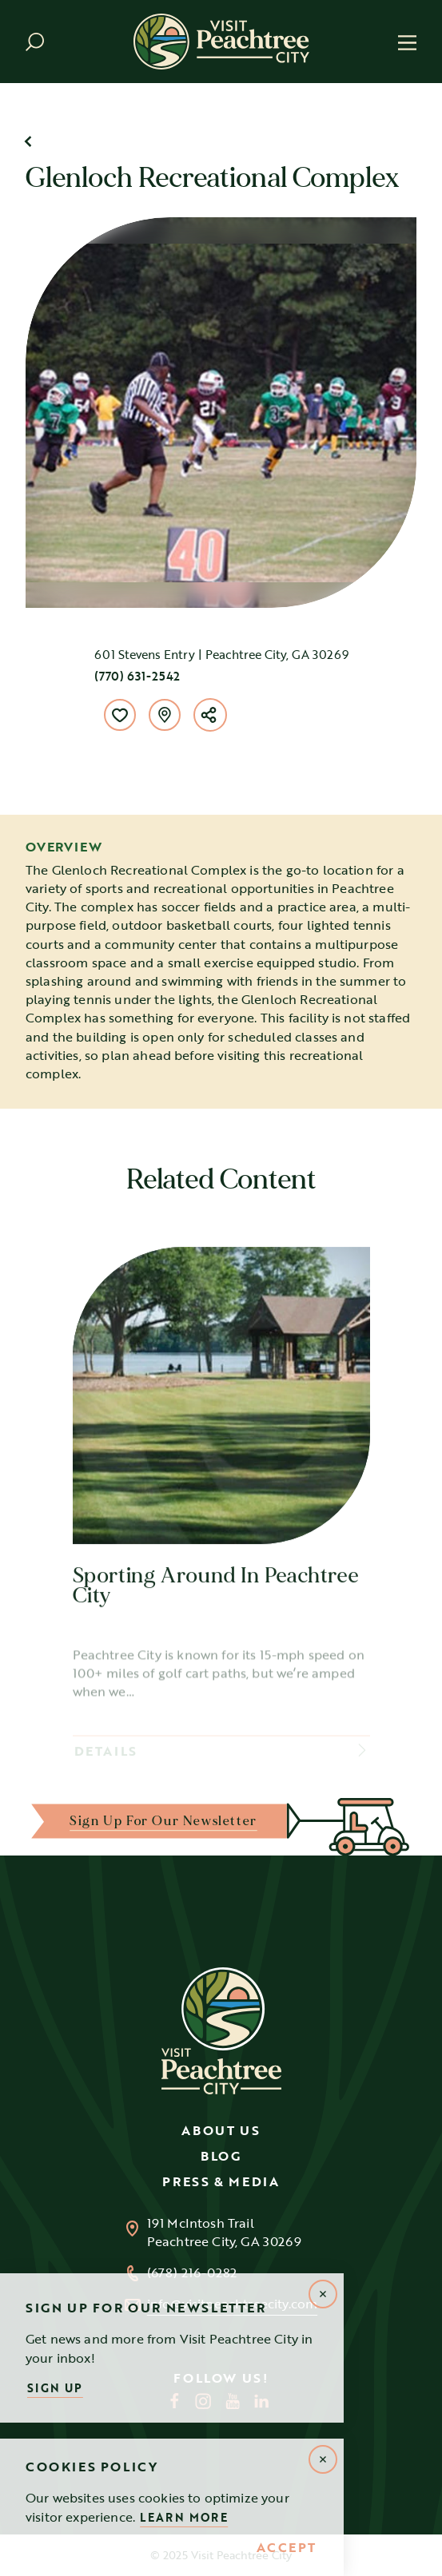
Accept (287, 2548)
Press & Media (220, 2181)
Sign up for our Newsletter (163, 1820)
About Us (220, 2130)
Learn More (184, 2517)
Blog (221, 2155)
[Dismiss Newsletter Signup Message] (323, 2294)
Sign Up (55, 2387)
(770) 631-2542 (137, 676)
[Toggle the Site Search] (35, 42)
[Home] (221, 41)
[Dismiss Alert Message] (323, 2459)
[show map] (165, 715)
